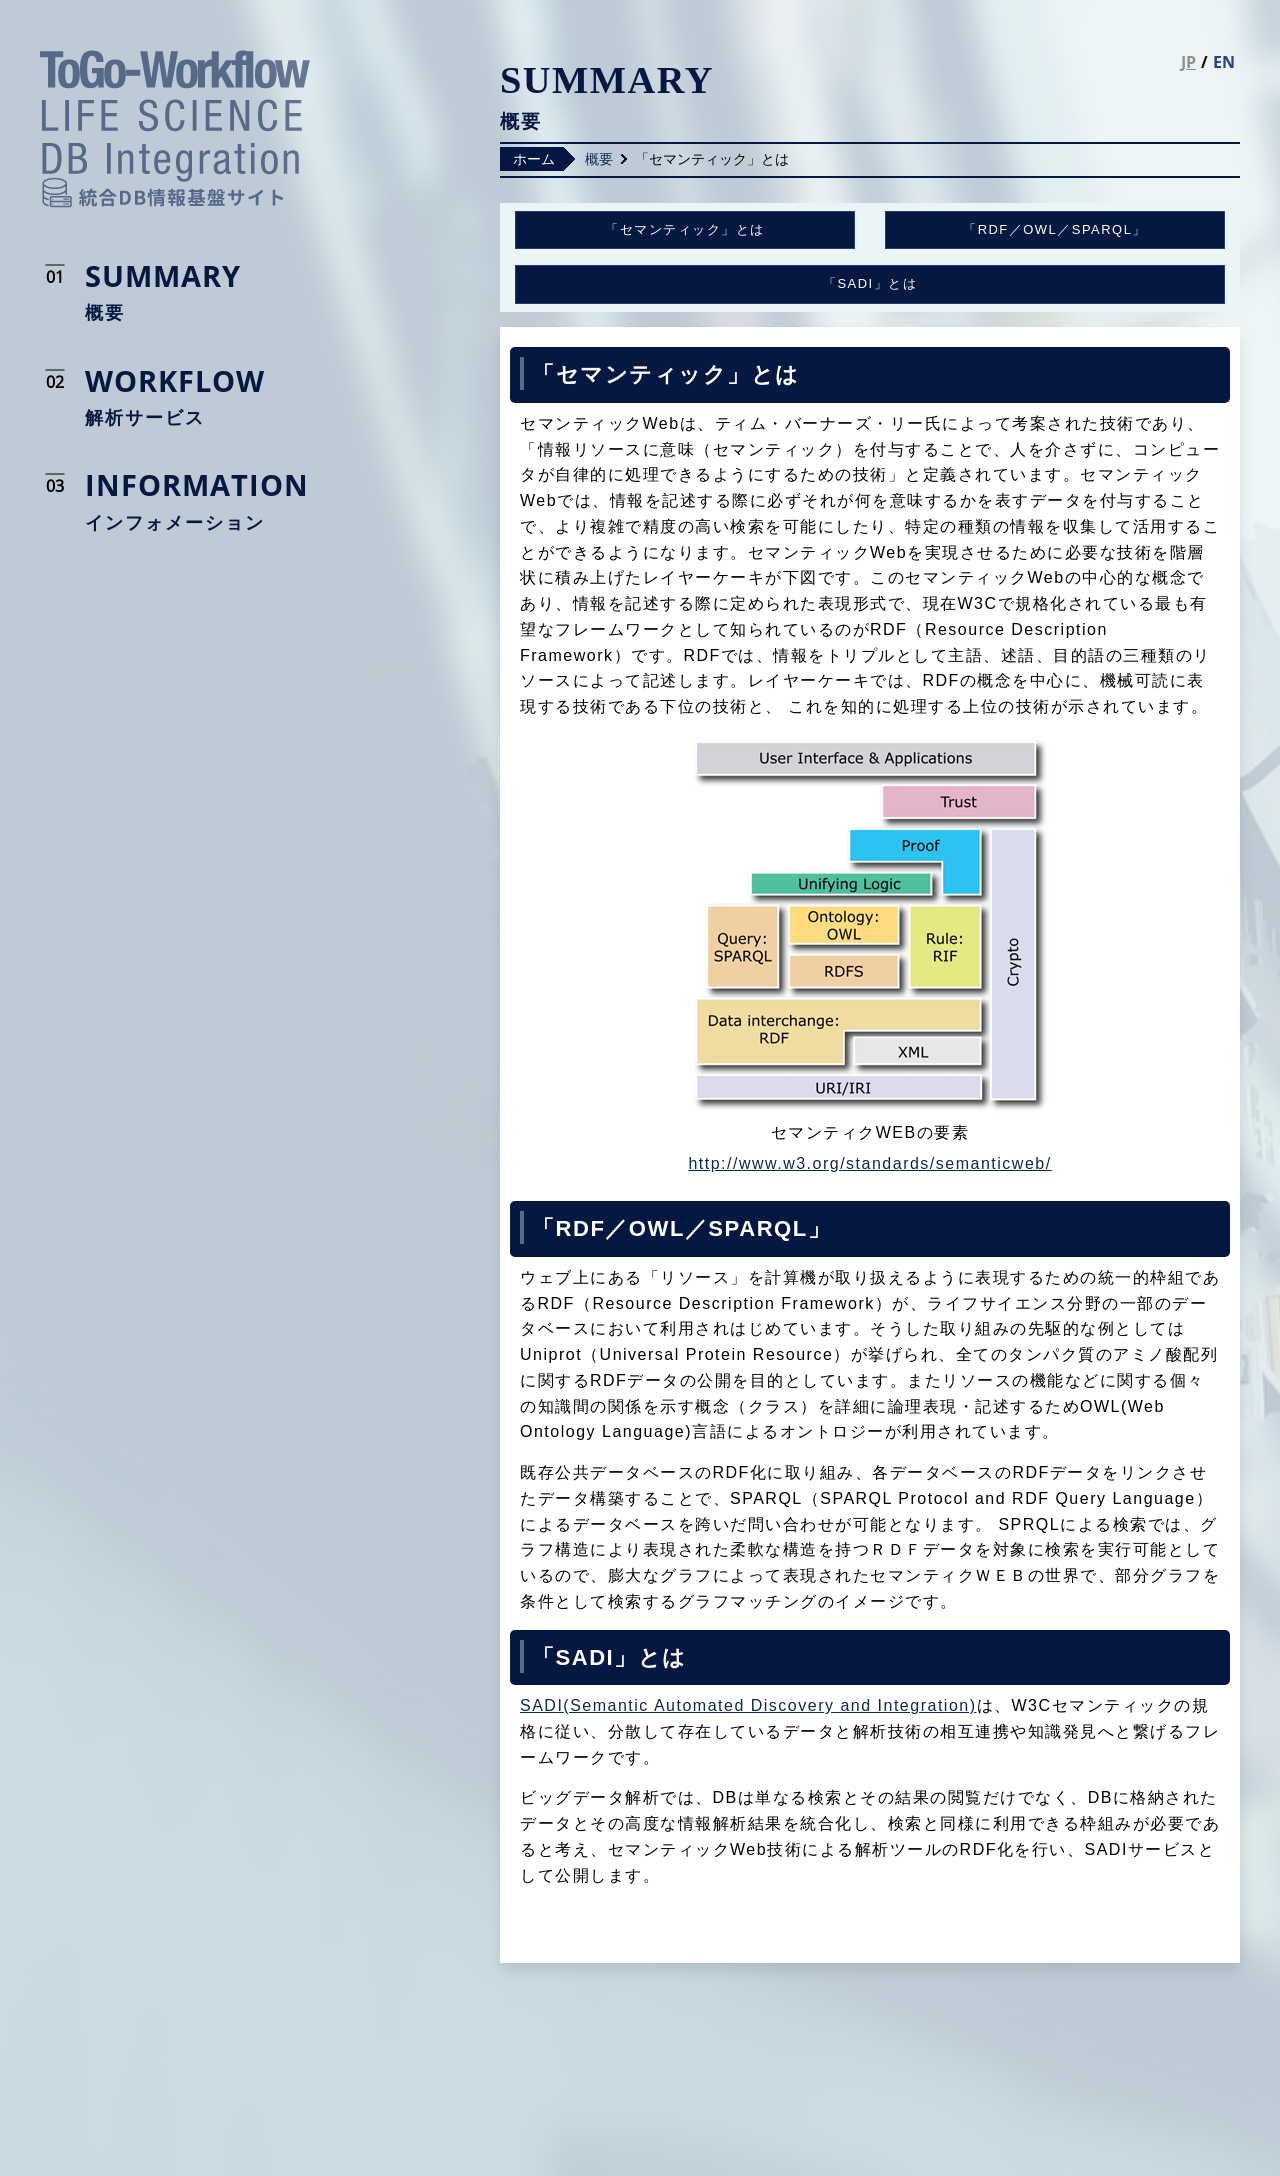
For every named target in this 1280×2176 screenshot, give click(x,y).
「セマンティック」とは (685, 229)
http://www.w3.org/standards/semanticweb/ (869, 1163)
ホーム (534, 159)
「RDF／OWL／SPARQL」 (1055, 229)
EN (1224, 62)
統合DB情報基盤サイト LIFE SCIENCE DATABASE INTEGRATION (175, 129)
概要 (599, 159)
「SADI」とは (870, 283)
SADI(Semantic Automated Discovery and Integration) (748, 1705)
